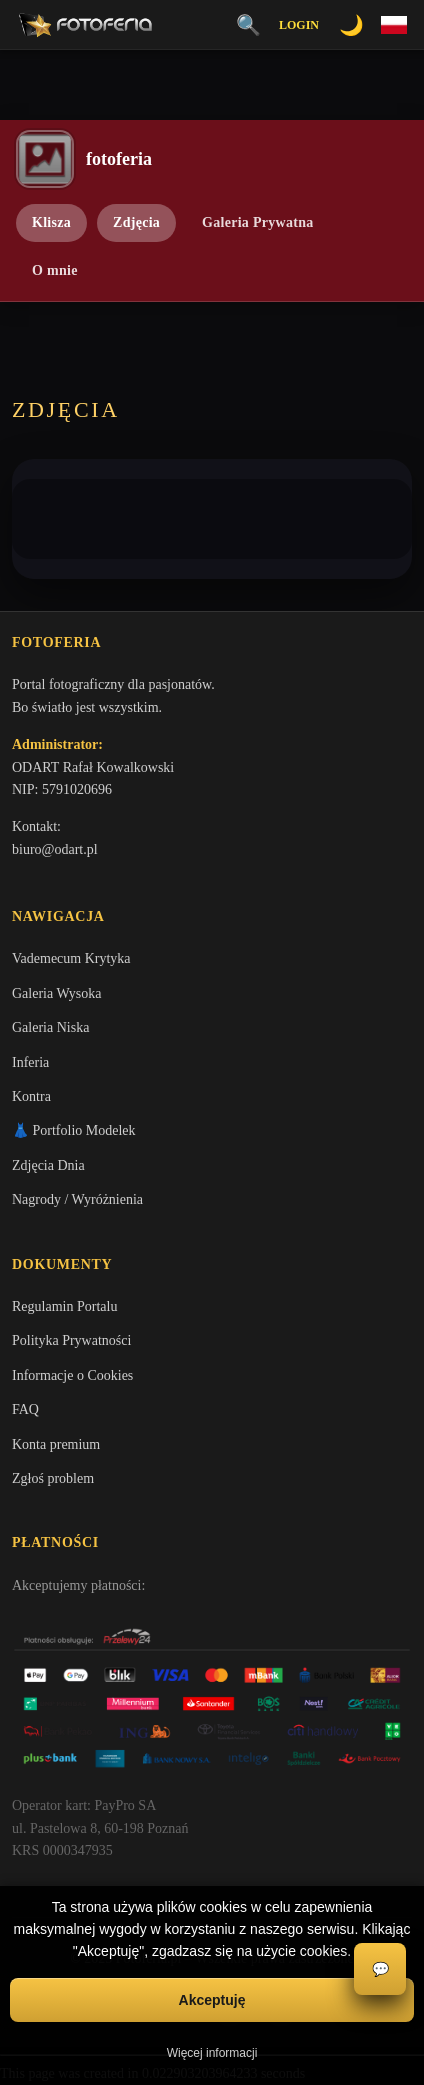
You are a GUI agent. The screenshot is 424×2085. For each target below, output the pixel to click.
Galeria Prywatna (257, 222)
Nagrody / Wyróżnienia (77, 1199)
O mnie (55, 270)
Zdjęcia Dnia (48, 1165)
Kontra (31, 1096)
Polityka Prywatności (71, 1340)
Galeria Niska (50, 1027)
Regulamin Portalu (64, 1306)
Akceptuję (212, 2000)
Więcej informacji (212, 2053)
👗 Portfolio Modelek (74, 1130)
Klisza (51, 222)
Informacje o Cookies (72, 1375)
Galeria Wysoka (56, 993)
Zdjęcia (136, 222)
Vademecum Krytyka (71, 958)
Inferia (30, 1062)
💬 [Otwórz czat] (380, 1969)
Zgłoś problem (53, 1478)
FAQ (25, 1409)
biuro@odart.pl (55, 849)
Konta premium (56, 1444)
